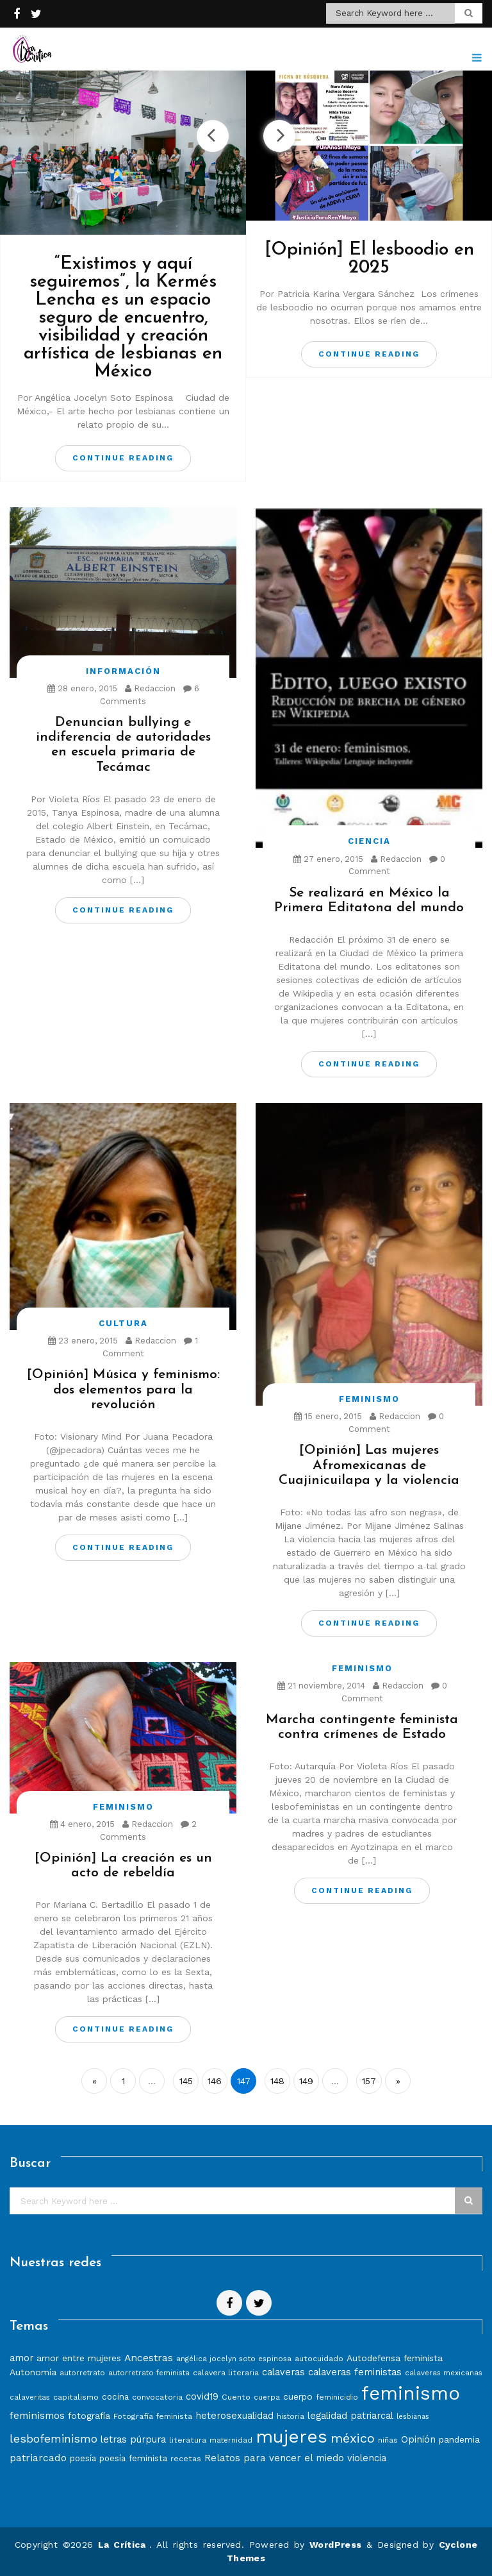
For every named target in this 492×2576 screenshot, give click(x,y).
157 (369, 2081)
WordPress (335, 2544)
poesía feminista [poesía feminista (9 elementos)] (133, 2458)
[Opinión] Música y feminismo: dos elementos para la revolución (123, 1389)
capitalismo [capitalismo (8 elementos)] (76, 2397)
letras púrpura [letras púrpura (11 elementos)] (133, 2439)
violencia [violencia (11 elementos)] (366, 2458)
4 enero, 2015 (82, 1824)
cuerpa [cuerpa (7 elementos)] (267, 2397)
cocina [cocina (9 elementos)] (115, 2397)
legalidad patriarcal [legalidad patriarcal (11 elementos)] (350, 2415)
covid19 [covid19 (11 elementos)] (202, 2396)
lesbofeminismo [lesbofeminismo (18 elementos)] (53, 2438)
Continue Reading (123, 457)
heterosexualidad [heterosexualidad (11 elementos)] (234, 2415)
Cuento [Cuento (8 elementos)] (236, 2397)
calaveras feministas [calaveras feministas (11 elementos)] (355, 2372)
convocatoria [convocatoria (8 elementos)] (157, 2397)
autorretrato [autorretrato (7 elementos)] (82, 2372)
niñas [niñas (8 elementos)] (388, 2440)
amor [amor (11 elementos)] (21, 2358)
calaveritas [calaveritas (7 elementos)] (30, 2397)
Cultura (123, 1323)
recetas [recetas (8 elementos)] (185, 2458)
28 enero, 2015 (82, 688)
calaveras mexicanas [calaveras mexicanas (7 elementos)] (443, 2372)
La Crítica (123, 2544)
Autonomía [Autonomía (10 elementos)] (33, 2372)
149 (306, 2081)
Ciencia (369, 841)
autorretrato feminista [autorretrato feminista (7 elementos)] (149, 2372)
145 (186, 2081)
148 (277, 2081)
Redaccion (150, 688)
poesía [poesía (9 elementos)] (83, 2458)
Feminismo (369, 1399)
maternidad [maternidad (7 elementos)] (230, 2440)
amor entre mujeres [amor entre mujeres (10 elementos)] (79, 2358)
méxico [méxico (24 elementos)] (353, 2438)
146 (215, 2081)
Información (123, 671)
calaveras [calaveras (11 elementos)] (283, 2372)
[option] (123, 276)
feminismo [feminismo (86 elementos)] (410, 2393)
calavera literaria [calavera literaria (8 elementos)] (226, 2372)
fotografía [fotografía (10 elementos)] (89, 2416)
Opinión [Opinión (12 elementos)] (418, 2439)
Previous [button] (213, 136)
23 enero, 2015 (83, 1340)
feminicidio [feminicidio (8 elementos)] (337, 2397)
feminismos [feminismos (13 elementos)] (37, 2415)
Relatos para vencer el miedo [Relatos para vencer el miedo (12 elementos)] (274, 2458)
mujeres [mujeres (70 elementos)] (291, 2436)
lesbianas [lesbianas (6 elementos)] (413, 2416)
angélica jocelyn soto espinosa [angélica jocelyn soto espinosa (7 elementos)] (233, 2358)
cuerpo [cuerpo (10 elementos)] (298, 2396)
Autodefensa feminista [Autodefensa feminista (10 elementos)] (395, 2358)
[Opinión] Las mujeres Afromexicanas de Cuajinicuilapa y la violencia (369, 1465)
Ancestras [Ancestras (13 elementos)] (148, 2358)
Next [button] (279, 136)
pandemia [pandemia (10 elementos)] (459, 2439)
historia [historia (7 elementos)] (290, 2416)
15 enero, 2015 (328, 1416)
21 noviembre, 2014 (321, 1685)
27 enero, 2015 (328, 859)
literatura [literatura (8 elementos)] (187, 2440)
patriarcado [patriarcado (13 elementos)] (38, 2458)
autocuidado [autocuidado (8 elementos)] (319, 2358)
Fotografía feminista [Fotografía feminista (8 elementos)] (152, 2416)
